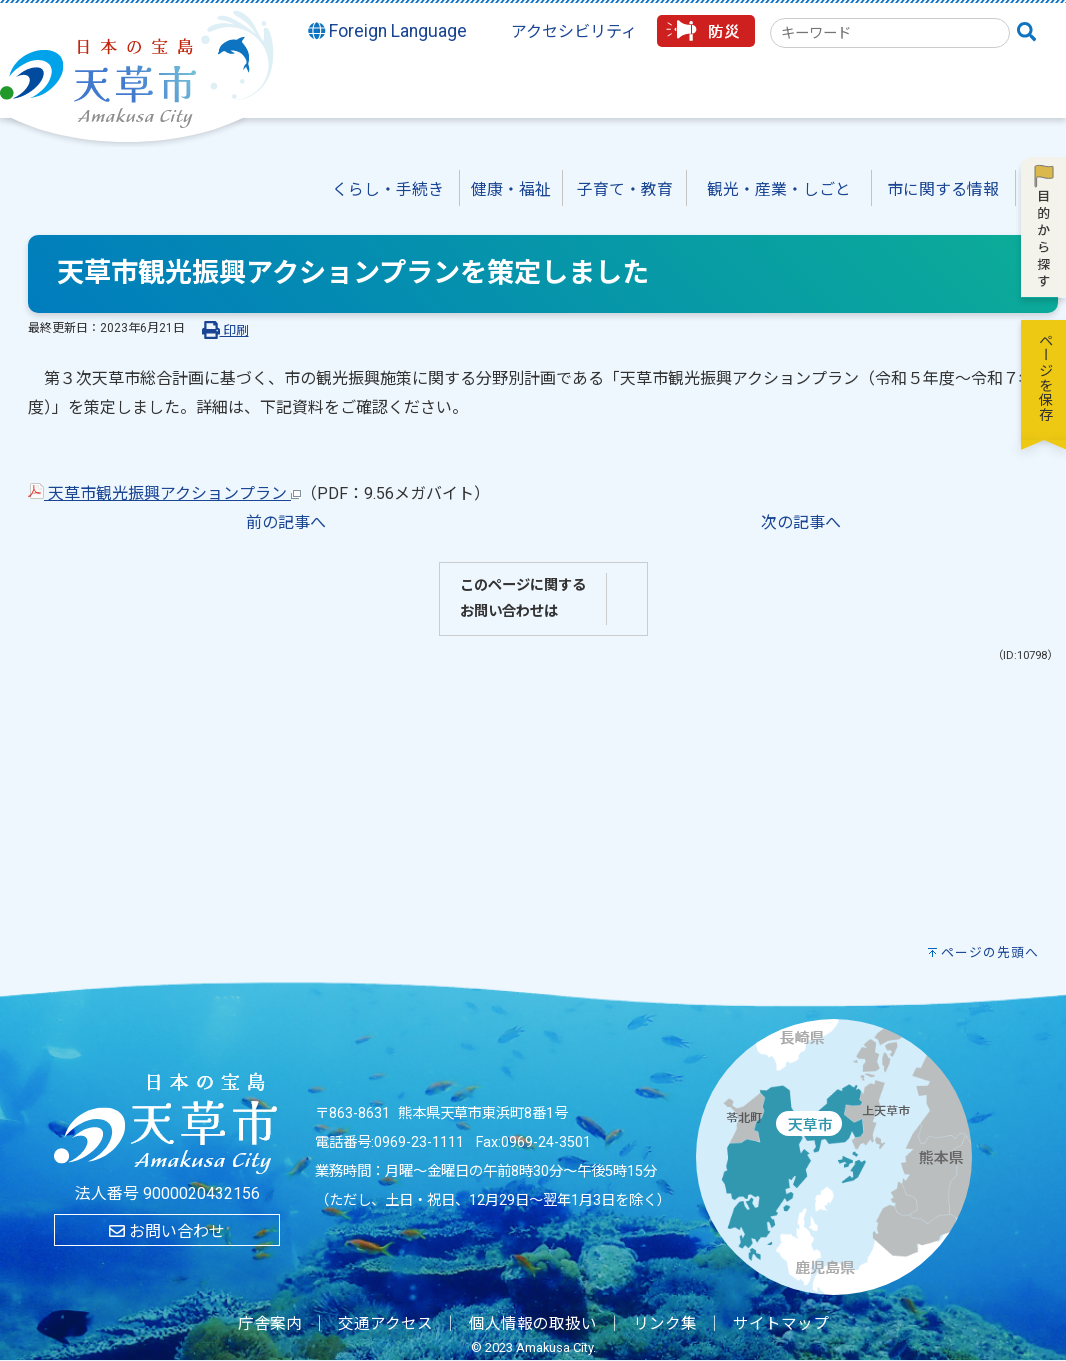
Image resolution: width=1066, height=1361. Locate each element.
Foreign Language (388, 31)
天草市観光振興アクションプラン (164, 493)
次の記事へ (801, 522)
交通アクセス (385, 1324)
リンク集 (665, 1324)
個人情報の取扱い (533, 1324)
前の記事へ (286, 522)
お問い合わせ (167, 1231)
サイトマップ (781, 1324)
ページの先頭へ (990, 952)
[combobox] (890, 33)
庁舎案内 (270, 1324)
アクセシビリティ (574, 31)
